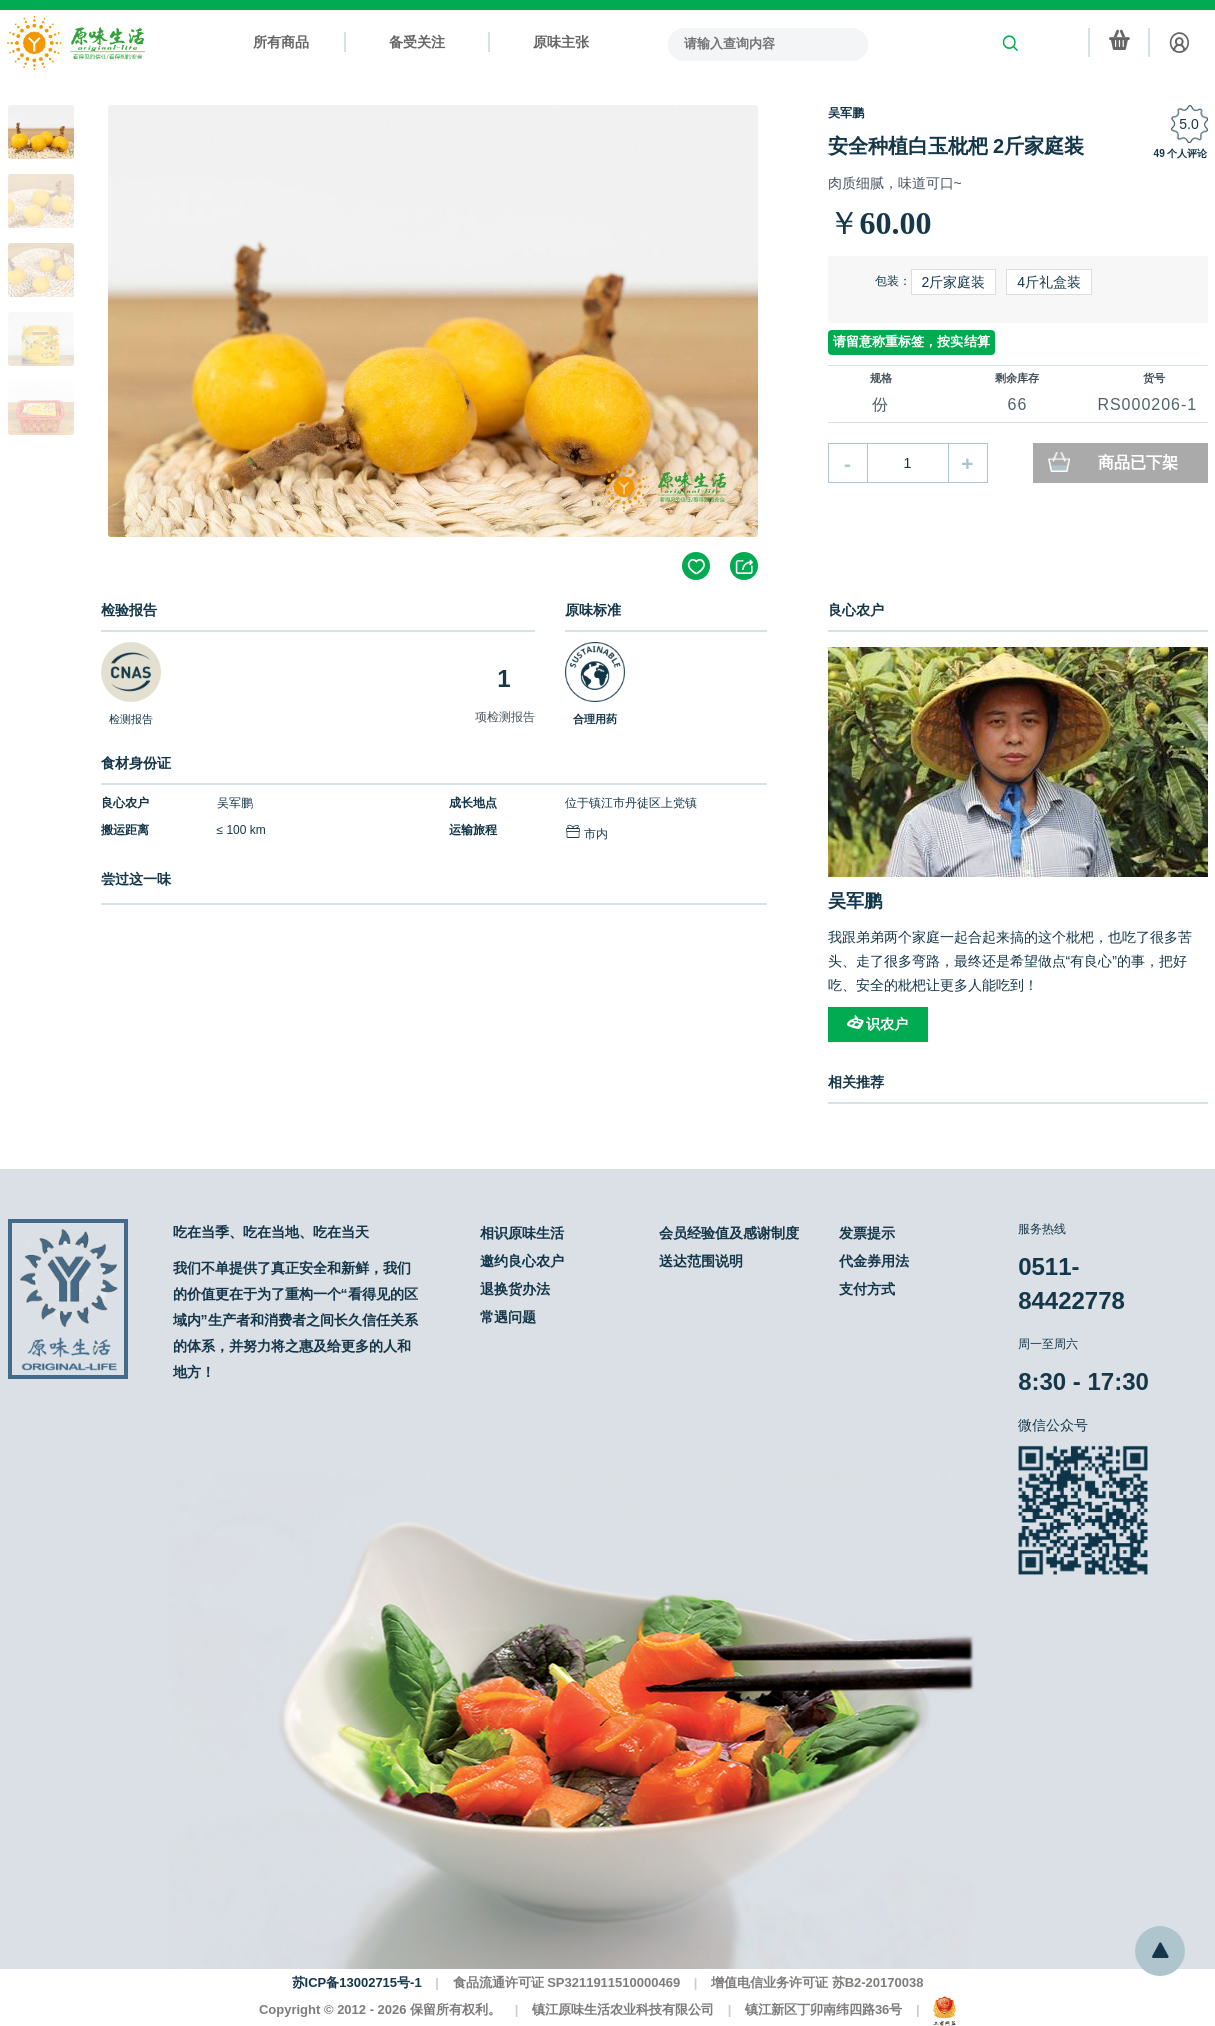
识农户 (878, 1023)
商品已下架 (1138, 462)
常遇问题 (508, 1317)
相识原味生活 (522, 1233)
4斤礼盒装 (1049, 282)
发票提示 (867, 1233)
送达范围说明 (701, 1261)
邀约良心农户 (522, 1261)
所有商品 (281, 42)
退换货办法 (515, 1289)
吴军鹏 (846, 113)
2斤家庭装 (954, 282)
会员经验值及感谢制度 (729, 1233)
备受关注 (417, 42)
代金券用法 (874, 1261)
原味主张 (561, 42)
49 (1159, 153)
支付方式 (867, 1289)
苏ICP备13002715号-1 (357, 1982)
